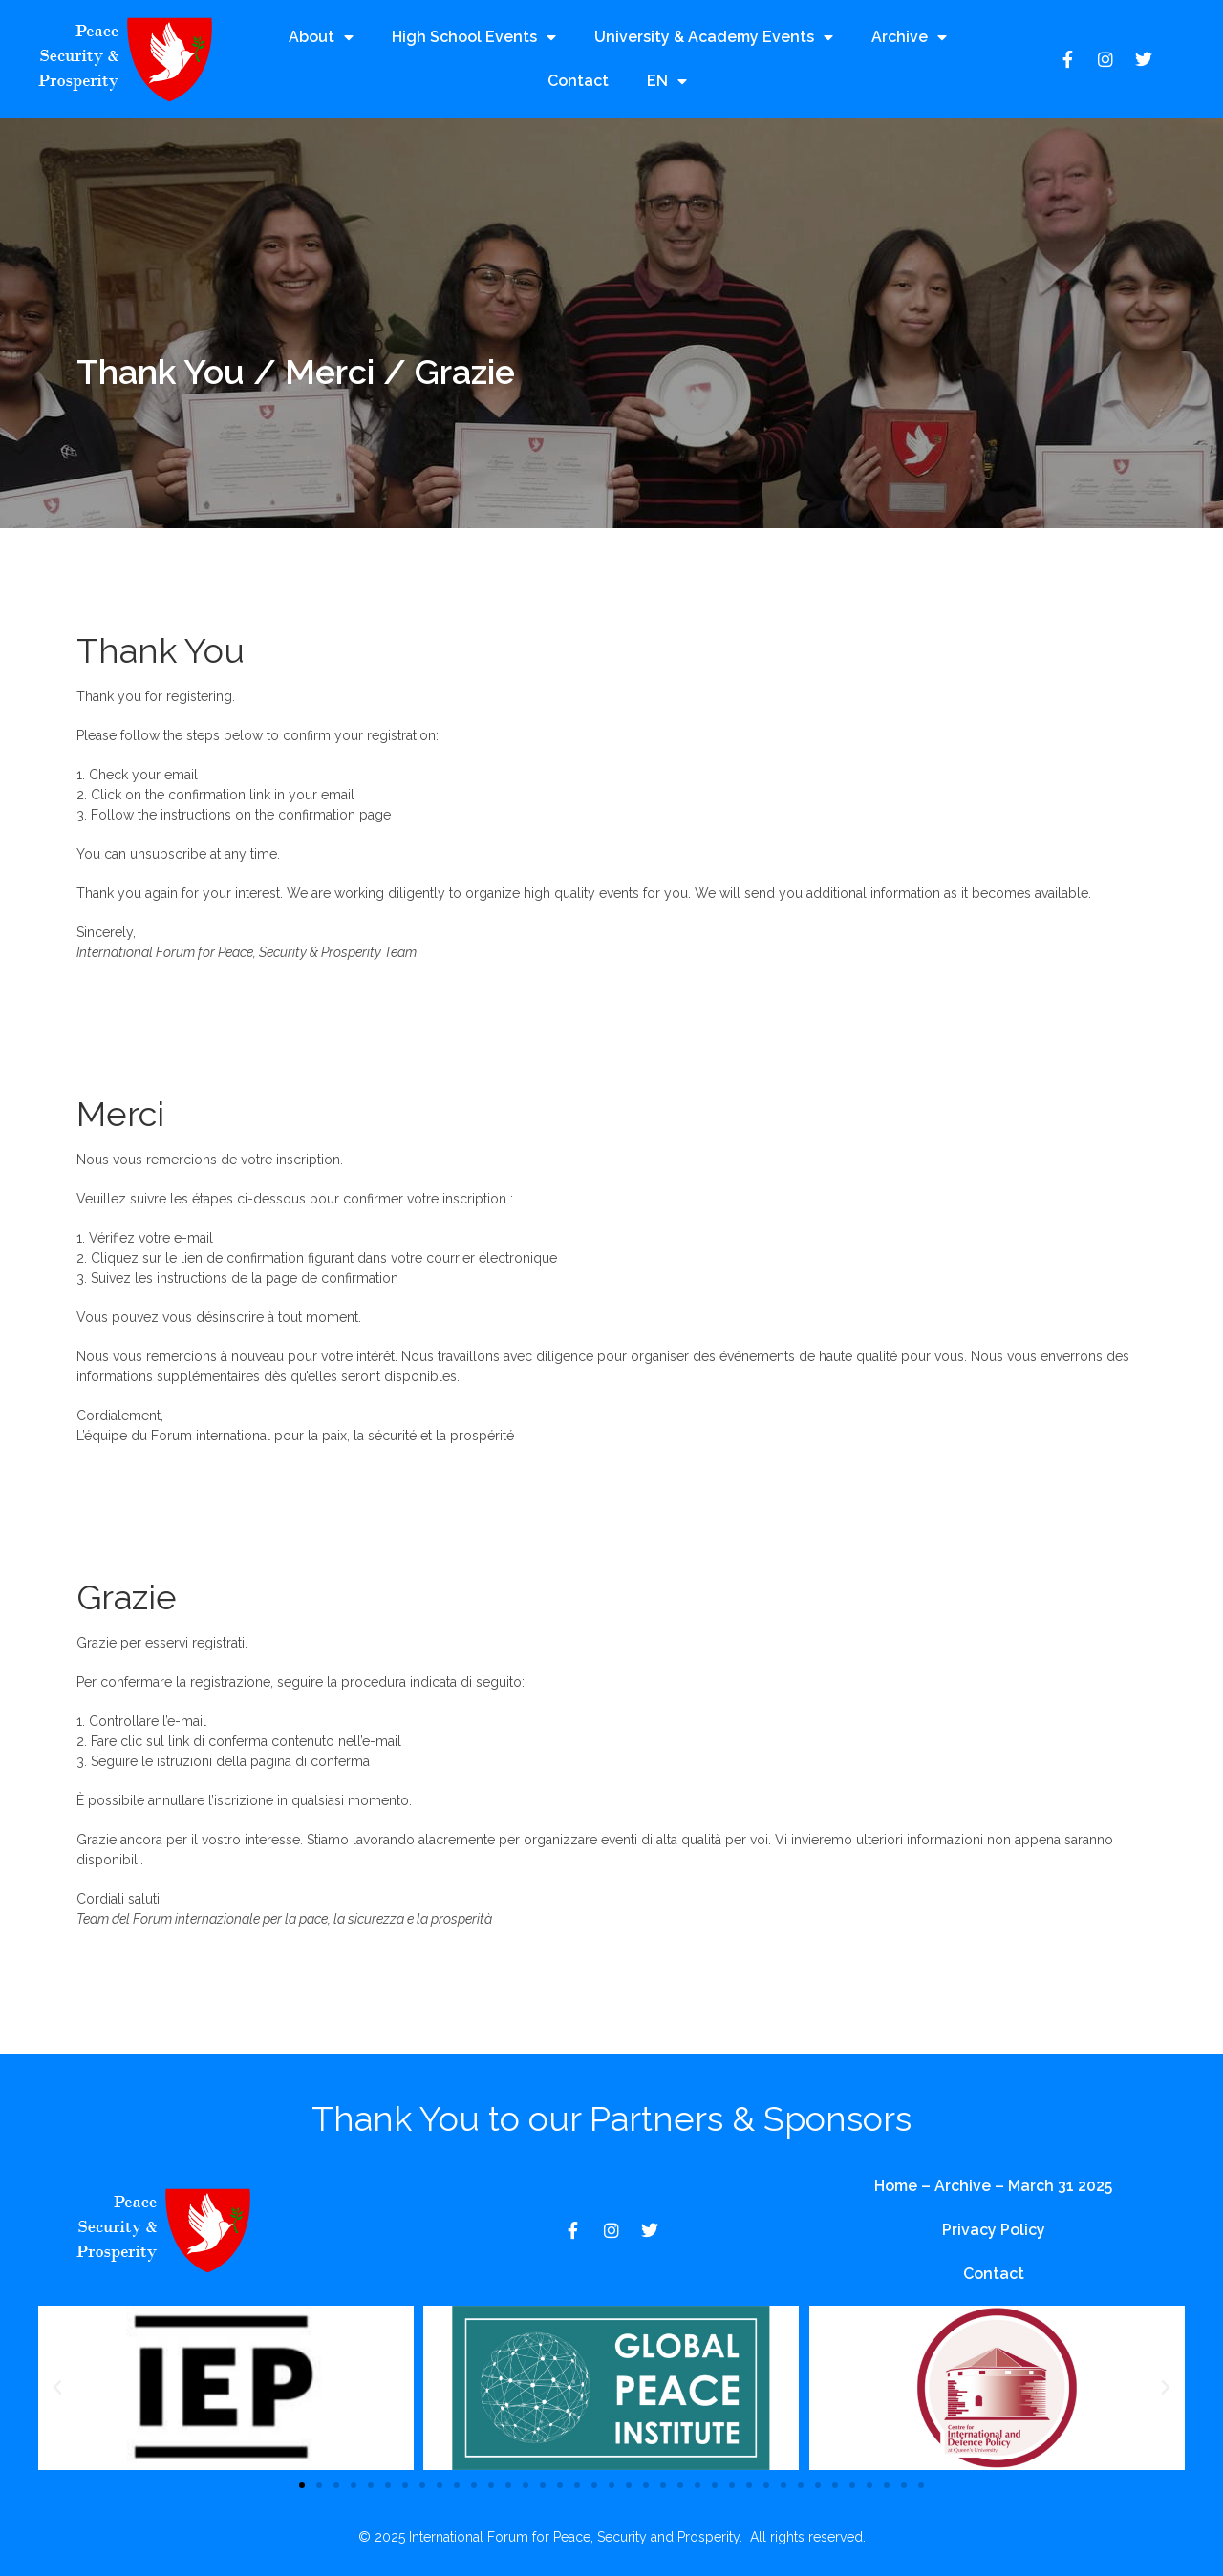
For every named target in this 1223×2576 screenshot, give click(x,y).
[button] (57, 2387)
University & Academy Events (713, 37)
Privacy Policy (993, 2230)
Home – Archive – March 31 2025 (993, 2186)
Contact (578, 81)
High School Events (474, 37)
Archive (909, 37)
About (321, 37)
